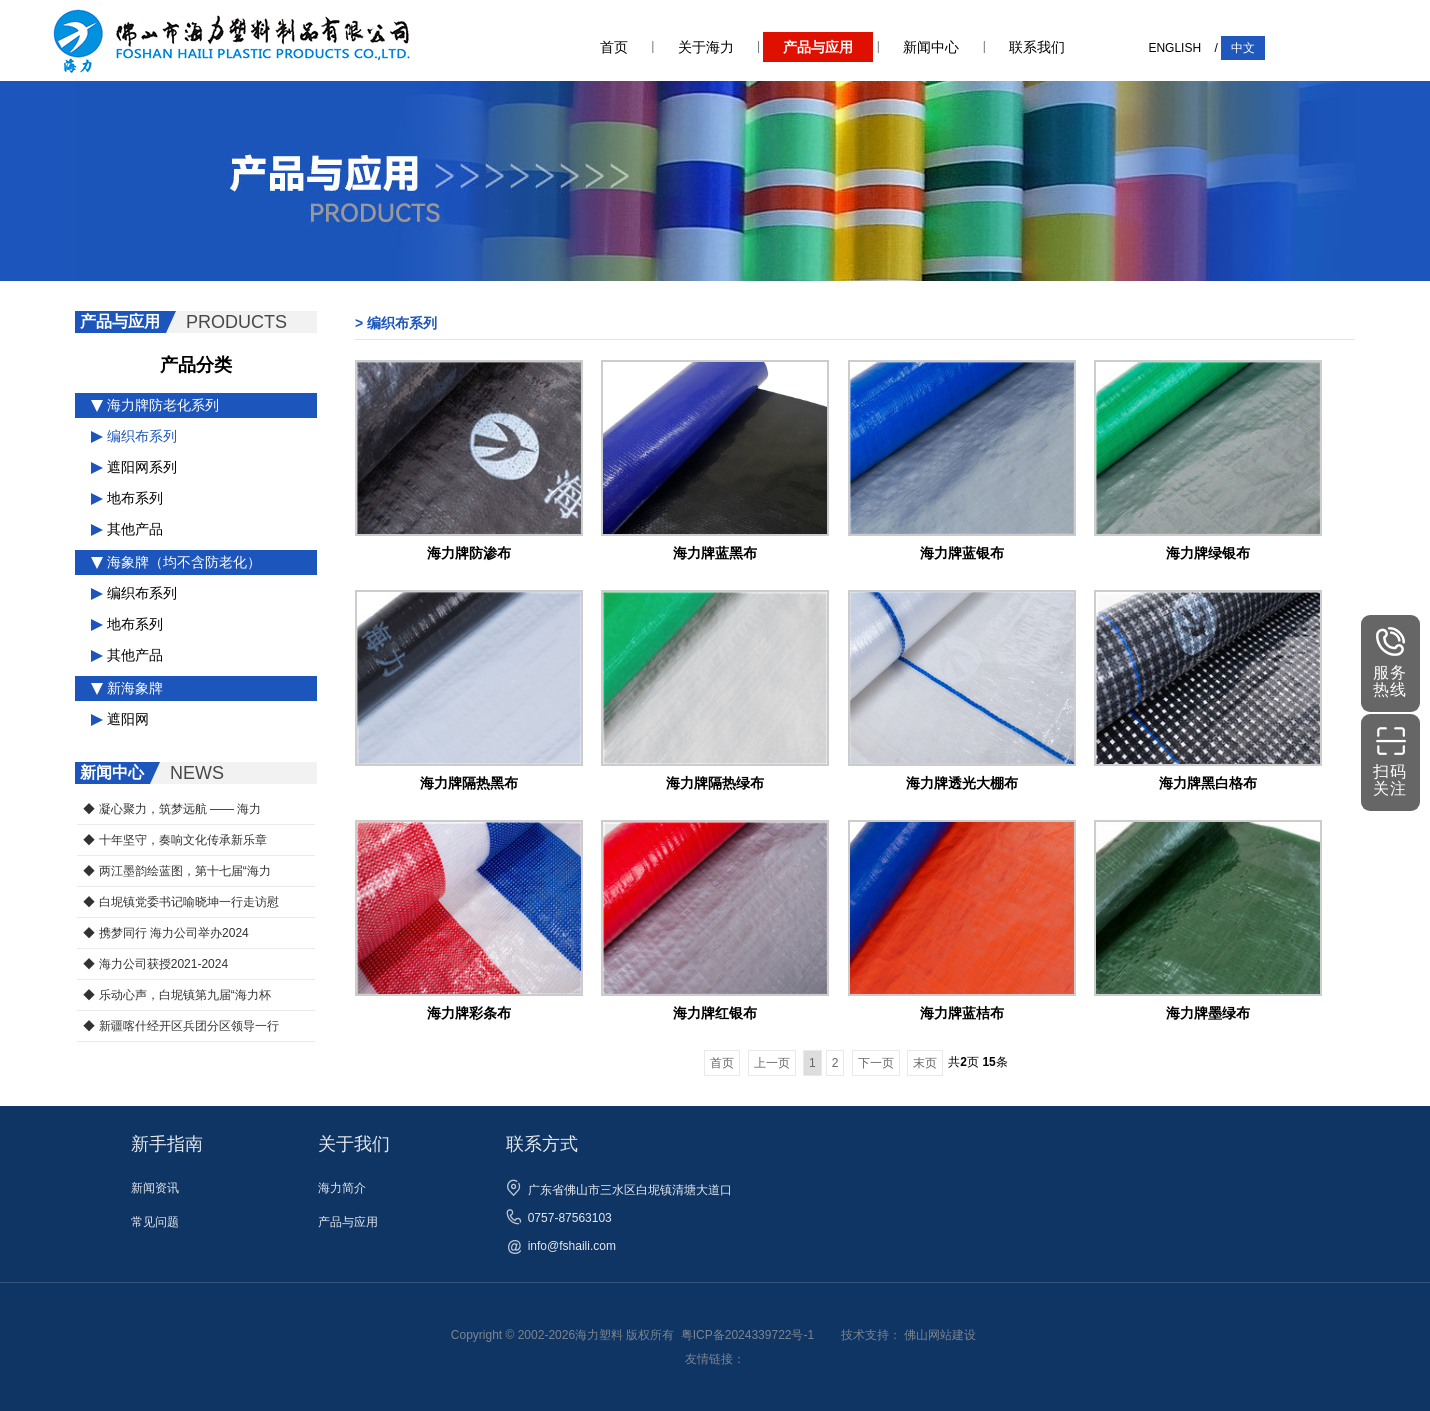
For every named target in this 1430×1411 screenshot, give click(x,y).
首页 (614, 47)
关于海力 (706, 47)
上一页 (772, 1063)
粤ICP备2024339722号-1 (747, 1335)
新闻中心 (931, 47)
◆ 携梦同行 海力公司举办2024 (165, 933)
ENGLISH (1174, 48)
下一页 (876, 1063)
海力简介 (342, 1188)
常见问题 (155, 1222)
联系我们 (1037, 47)
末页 (925, 1063)
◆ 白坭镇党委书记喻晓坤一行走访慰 (180, 902)
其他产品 (127, 529)
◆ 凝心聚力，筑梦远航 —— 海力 (172, 809)
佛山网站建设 (940, 1335)
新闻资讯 (155, 1188)
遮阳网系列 (134, 467)
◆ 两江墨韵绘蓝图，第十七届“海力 (176, 871)
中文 (1243, 48)
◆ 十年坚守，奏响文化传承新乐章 (174, 840)
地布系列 (127, 498)
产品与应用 (818, 47)
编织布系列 (134, 436)
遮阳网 (120, 719)
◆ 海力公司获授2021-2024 (155, 964)
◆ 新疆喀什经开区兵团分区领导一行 (180, 1026)
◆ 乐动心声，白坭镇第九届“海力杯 (176, 995)
